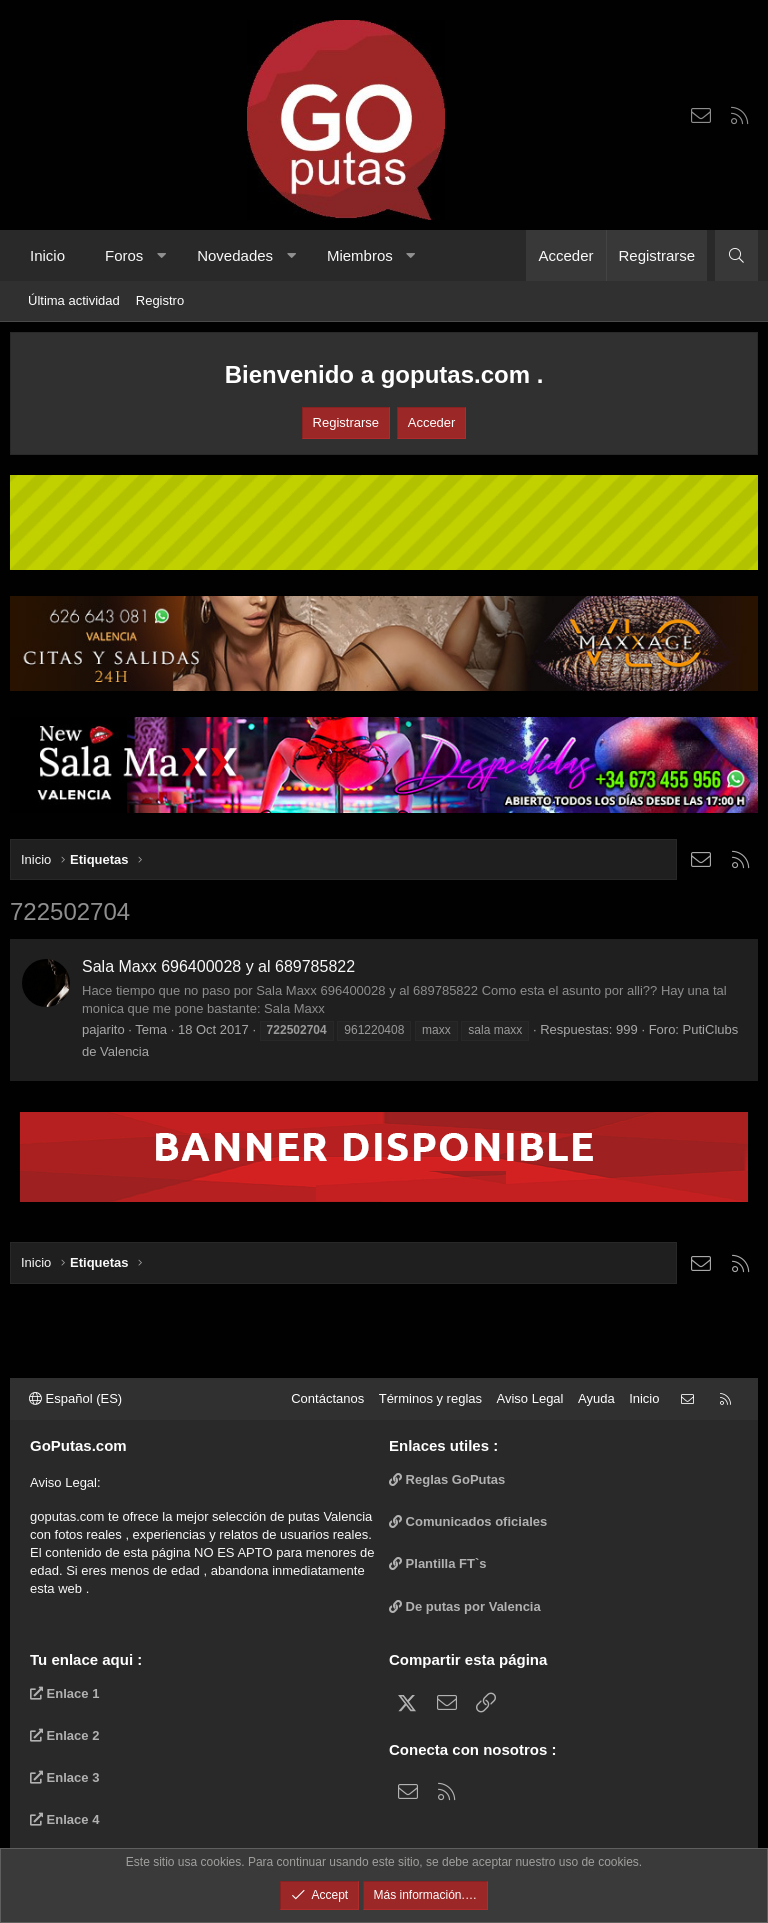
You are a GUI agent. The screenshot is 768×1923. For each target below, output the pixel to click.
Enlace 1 (64, 1693)
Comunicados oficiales (468, 1521)
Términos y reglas (430, 1398)
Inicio (47, 255)
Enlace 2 (64, 1735)
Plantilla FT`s (438, 1563)
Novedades (235, 255)
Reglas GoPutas (447, 1479)
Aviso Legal (530, 1398)
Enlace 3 (64, 1777)
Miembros (360, 255)
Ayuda (596, 1398)
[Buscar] (736, 255)
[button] (161, 255)
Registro (160, 300)
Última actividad (74, 300)
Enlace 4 (64, 1819)
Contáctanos (327, 1398)
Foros (124, 255)
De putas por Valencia (465, 1606)
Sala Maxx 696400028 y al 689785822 (218, 966)
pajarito (103, 1029)
